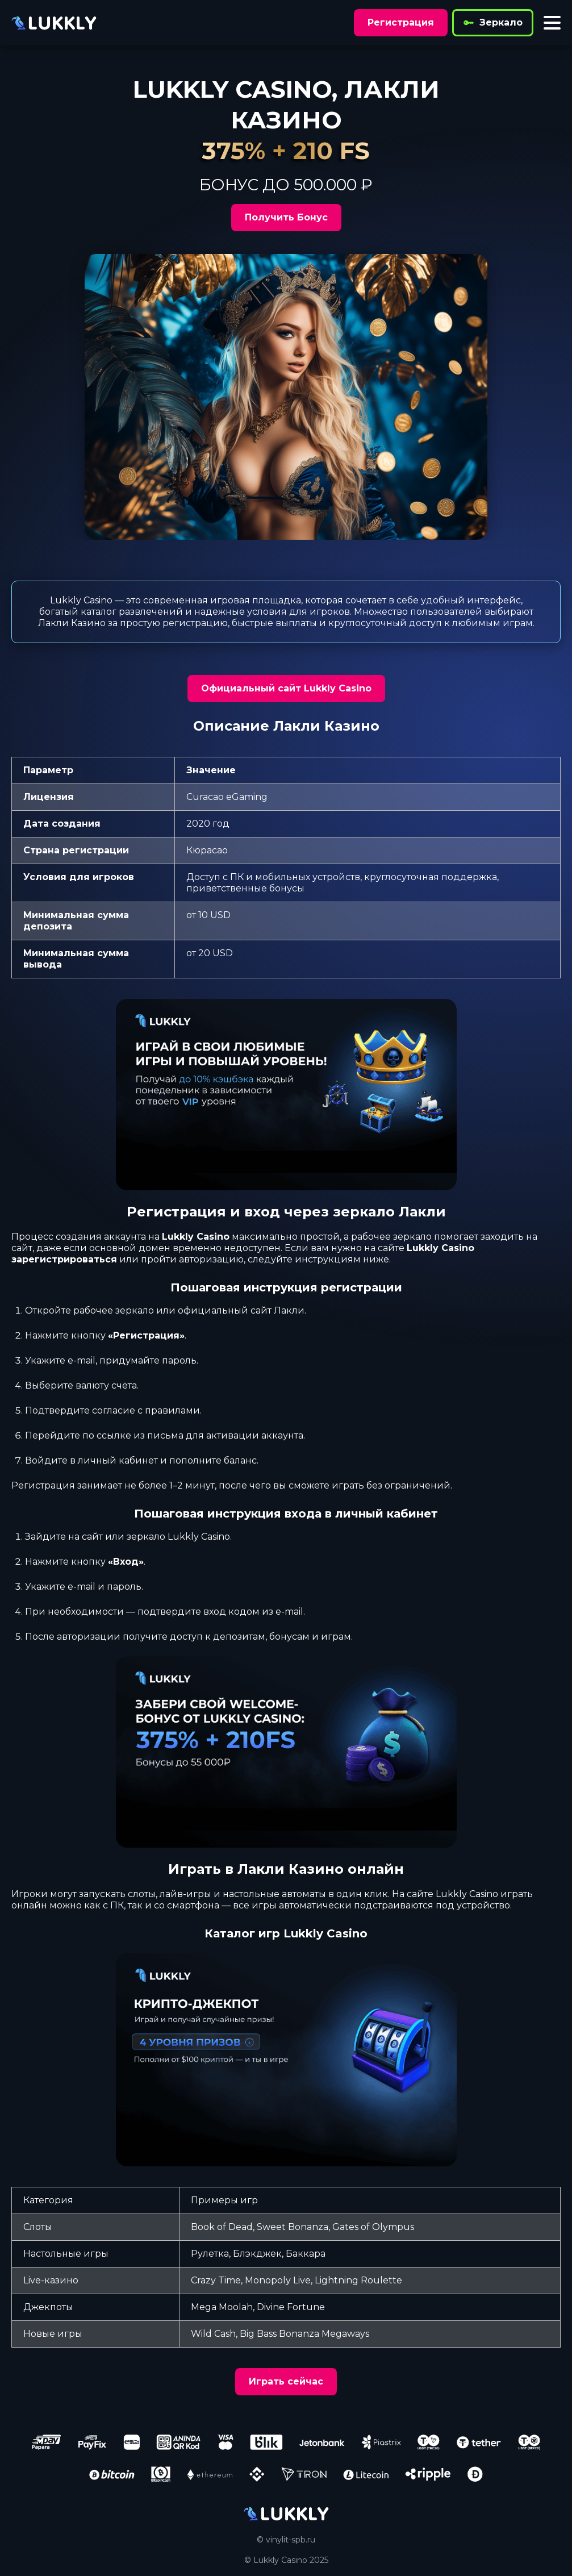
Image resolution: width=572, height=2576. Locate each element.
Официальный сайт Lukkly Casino (286, 688)
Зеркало (493, 22)
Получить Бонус (286, 217)
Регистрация (401, 22)
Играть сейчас (286, 2381)
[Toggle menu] (552, 22)
